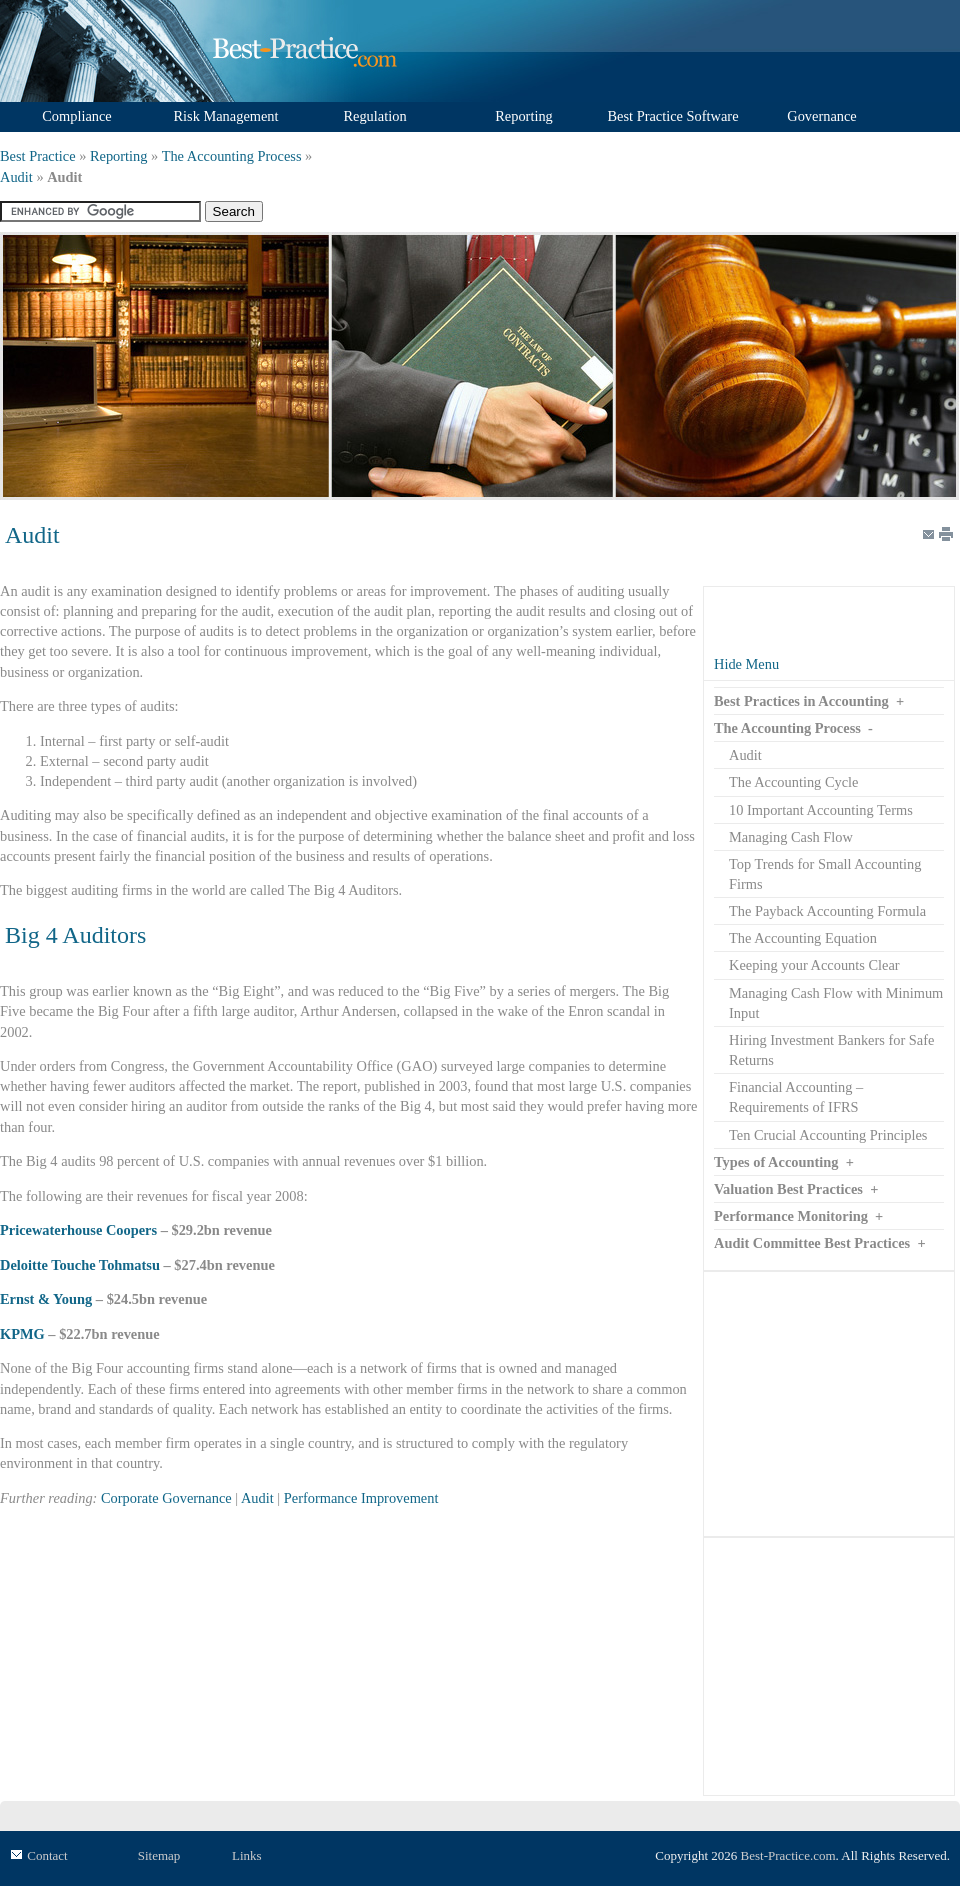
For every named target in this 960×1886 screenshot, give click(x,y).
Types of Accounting (776, 1162)
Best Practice (38, 156)
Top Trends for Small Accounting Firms (825, 874)
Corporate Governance (166, 1498)
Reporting (119, 156)
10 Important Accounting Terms (821, 810)
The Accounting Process (232, 156)
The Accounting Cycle (793, 782)
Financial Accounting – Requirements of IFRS (796, 1097)
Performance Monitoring (791, 1216)
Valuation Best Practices (788, 1189)
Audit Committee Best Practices (812, 1243)
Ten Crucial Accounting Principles (828, 1135)
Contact (47, 1855)
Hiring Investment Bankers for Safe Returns (831, 1050)
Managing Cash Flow (791, 837)
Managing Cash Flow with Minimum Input (836, 1003)
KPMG (22, 1334)
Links (247, 1855)
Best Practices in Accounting (801, 701)
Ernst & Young (46, 1299)
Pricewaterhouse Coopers (78, 1230)
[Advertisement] (829, 1404)
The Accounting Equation (803, 938)
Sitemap (159, 1855)
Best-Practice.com (788, 1855)
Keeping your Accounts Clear (814, 965)
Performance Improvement (361, 1498)
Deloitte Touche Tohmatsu (80, 1265)
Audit (16, 177)
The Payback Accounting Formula (827, 911)
